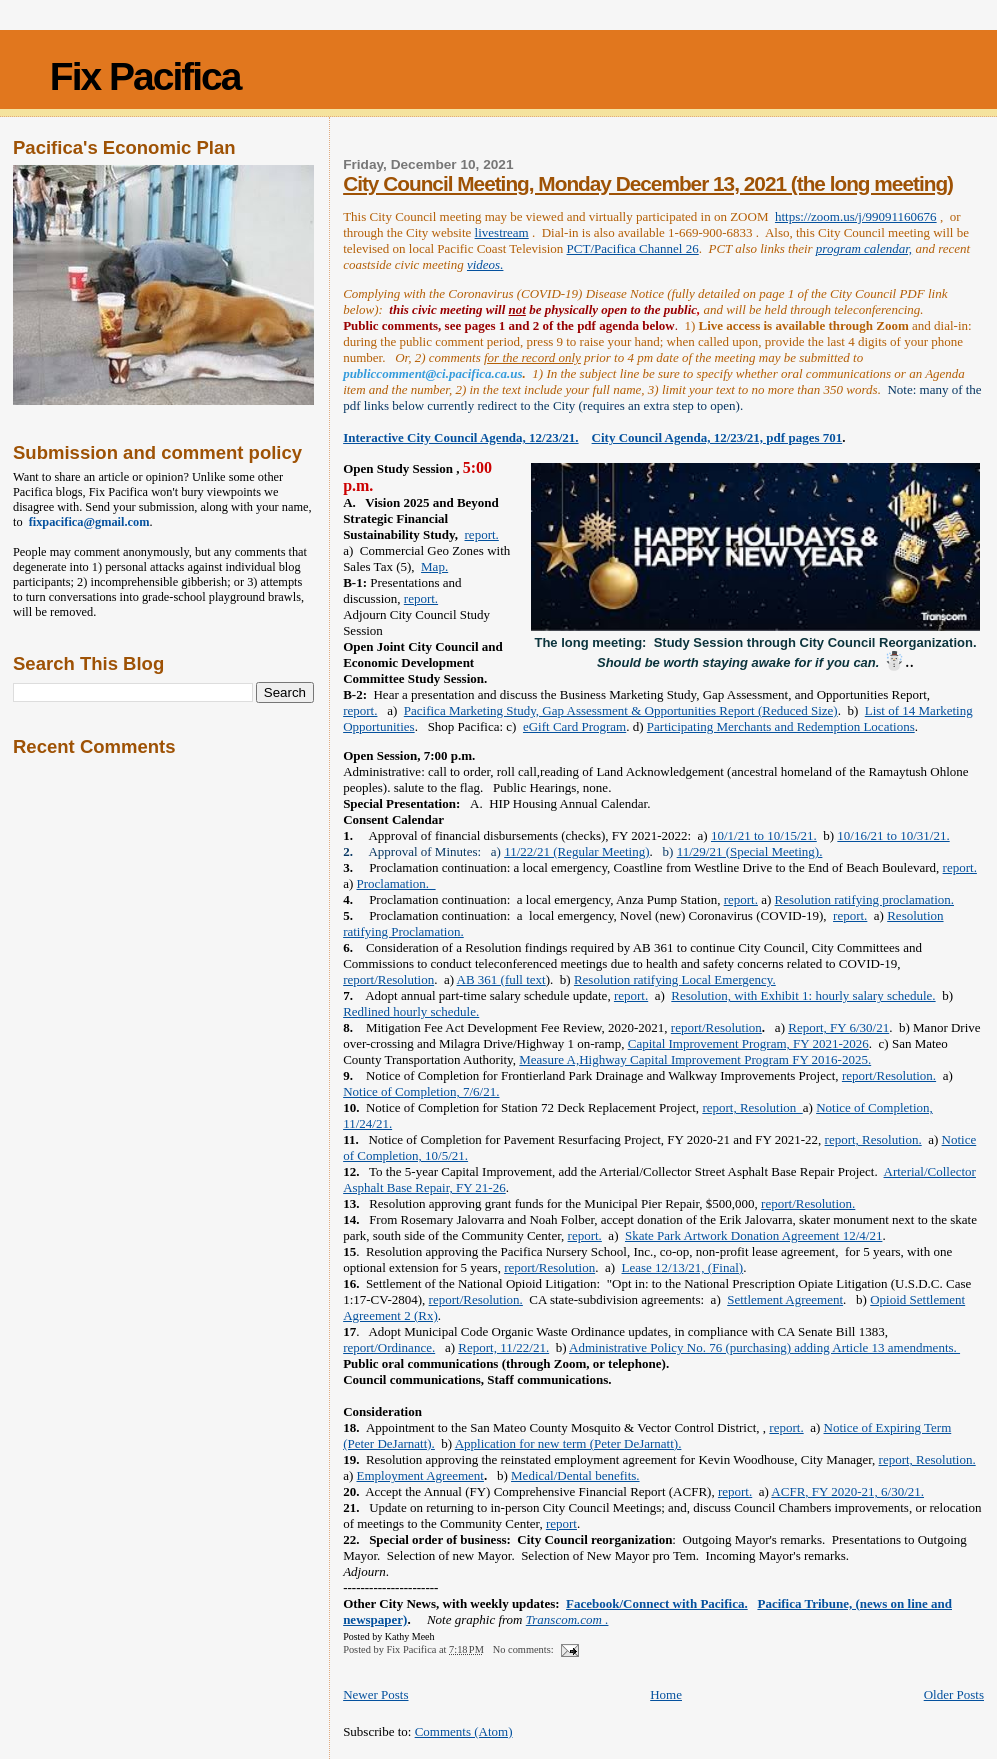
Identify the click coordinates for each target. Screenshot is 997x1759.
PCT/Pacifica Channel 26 (633, 248)
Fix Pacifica (145, 76)
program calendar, (864, 248)
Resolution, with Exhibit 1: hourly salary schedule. (803, 995)
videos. (485, 264)
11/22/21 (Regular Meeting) (576, 851)
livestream (502, 232)
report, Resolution (752, 1107)
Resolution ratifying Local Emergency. (675, 979)
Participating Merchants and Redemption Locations (781, 726)
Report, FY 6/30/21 (838, 1027)
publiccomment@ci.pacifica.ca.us (432, 373)
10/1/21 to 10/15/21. (764, 835)
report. (482, 534)
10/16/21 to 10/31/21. (893, 835)
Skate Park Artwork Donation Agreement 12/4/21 (753, 1235)
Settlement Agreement (785, 1299)
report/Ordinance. (389, 1347)
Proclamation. (396, 883)
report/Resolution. (889, 1075)
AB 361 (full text (501, 979)
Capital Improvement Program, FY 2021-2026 (748, 1043)
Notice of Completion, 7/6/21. (421, 1091)
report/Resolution (388, 979)
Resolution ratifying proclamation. (864, 899)
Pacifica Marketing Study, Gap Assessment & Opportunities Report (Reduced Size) (621, 710)
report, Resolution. (873, 1139)
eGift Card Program (574, 726)
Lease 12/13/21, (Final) (683, 1267)
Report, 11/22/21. (503, 1347)
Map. (434, 566)
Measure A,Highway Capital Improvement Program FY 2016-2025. (695, 1059)
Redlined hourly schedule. (411, 1011)
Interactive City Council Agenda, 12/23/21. (460, 437)
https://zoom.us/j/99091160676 (856, 216)
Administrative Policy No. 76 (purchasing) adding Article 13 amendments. (764, 1347)
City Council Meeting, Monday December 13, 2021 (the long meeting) (648, 183)
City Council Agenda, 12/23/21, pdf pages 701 (717, 437)
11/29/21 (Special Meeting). (750, 851)
